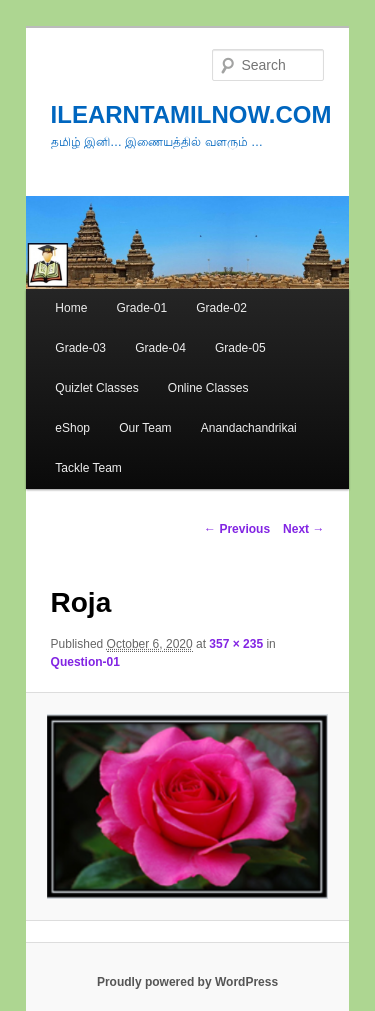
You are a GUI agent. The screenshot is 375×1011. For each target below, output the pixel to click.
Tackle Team (88, 468)
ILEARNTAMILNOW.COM (191, 114)
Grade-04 (160, 348)
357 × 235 (236, 644)
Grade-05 (240, 348)
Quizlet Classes (96, 388)
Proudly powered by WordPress (187, 982)
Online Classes (208, 388)
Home (71, 308)
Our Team (145, 428)
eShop (72, 428)
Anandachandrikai (249, 428)
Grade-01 (141, 308)
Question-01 (85, 662)
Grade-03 (80, 348)
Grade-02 (221, 308)
